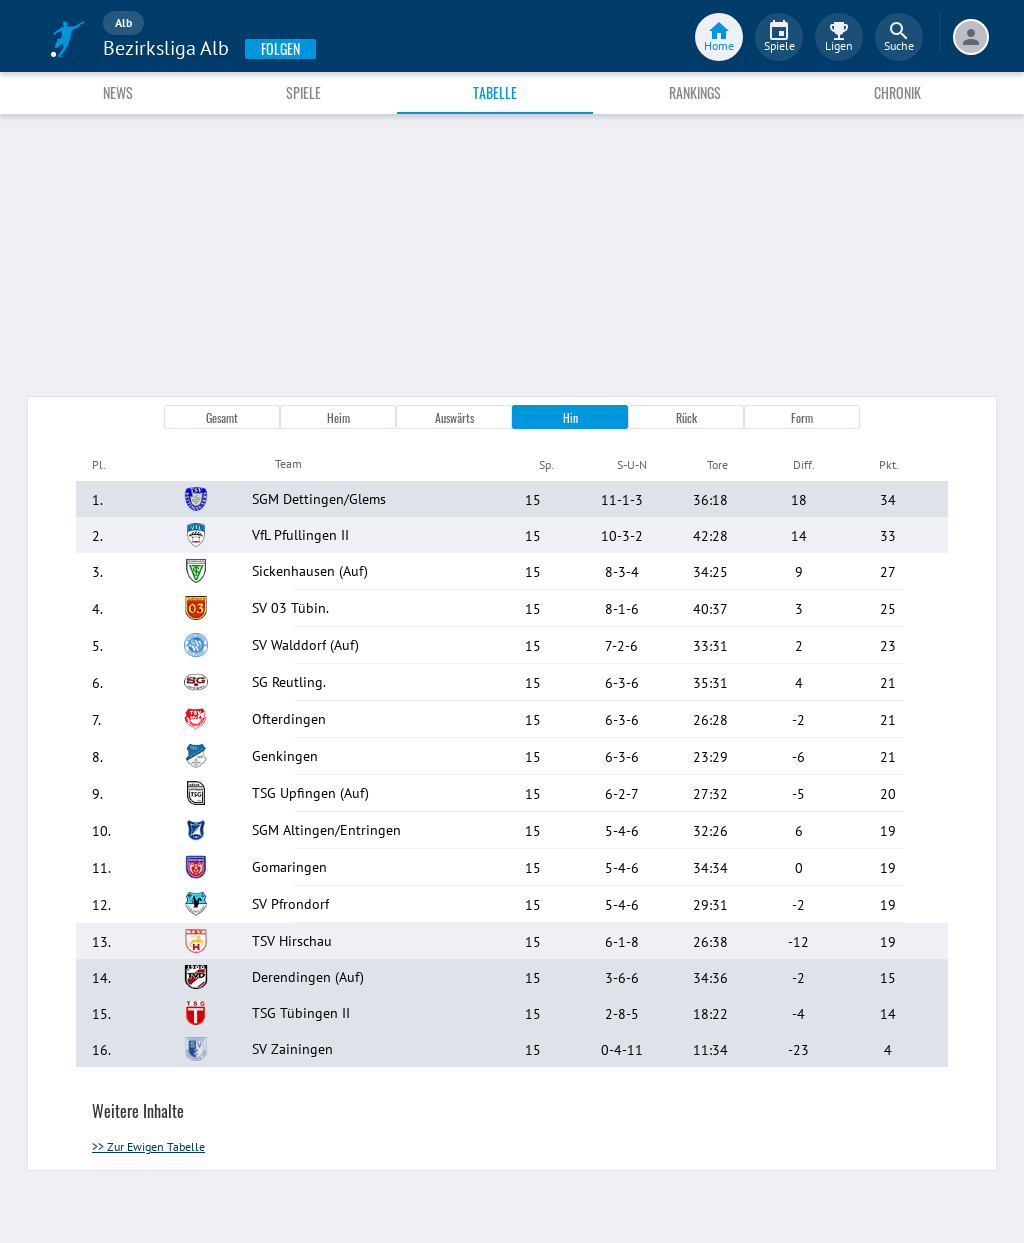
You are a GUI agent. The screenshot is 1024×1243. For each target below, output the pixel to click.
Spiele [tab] (303, 92)
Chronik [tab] (897, 92)
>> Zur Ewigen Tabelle (148, 1146)
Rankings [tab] (695, 92)
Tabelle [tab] (495, 92)
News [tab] (118, 92)
